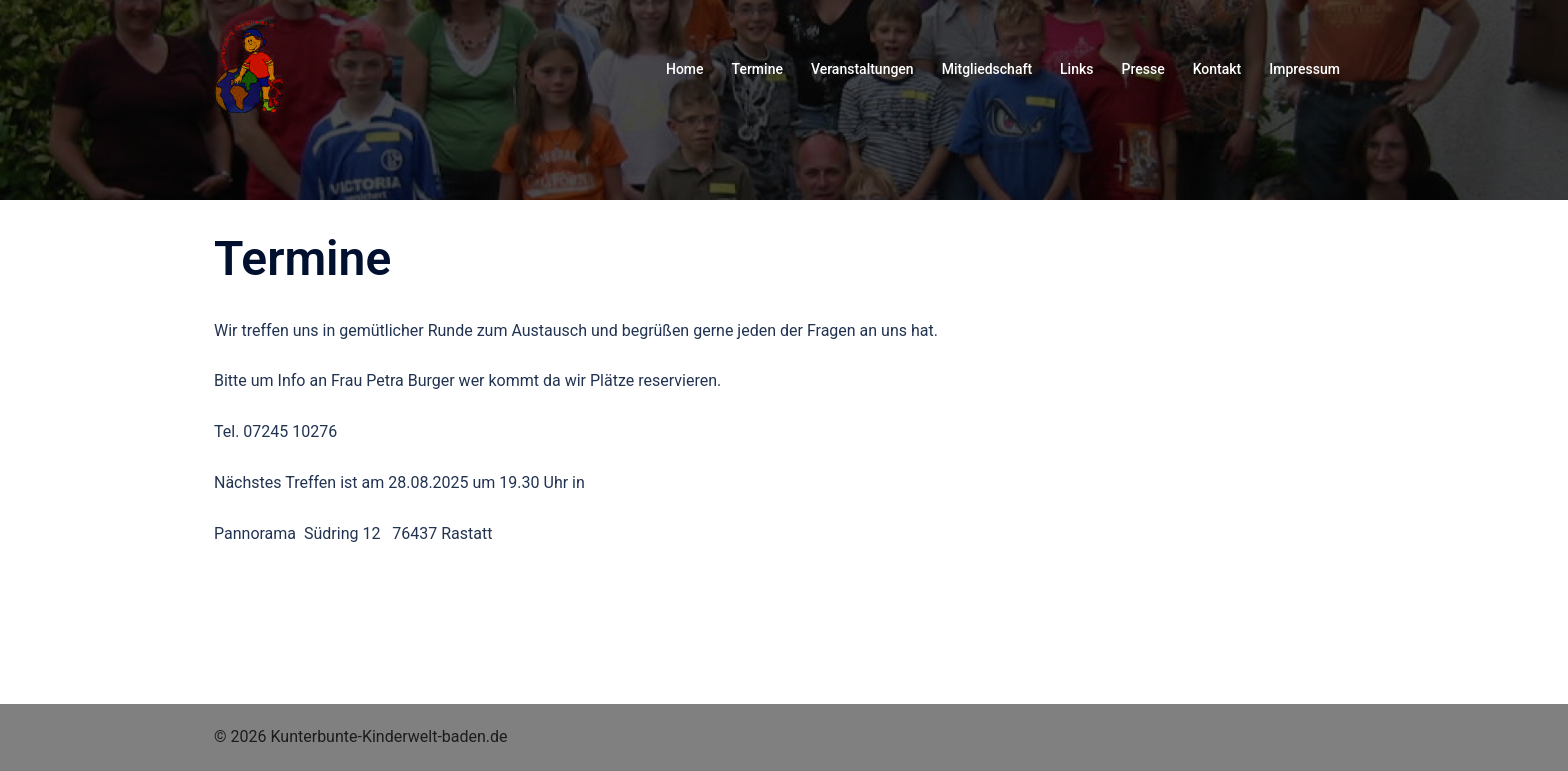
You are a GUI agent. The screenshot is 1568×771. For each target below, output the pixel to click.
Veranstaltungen (862, 69)
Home (685, 69)
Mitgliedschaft (987, 69)
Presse (1143, 69)
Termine (757, 69)
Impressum (1304, 69)
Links (1076, 69)
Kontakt (1217, 69)
